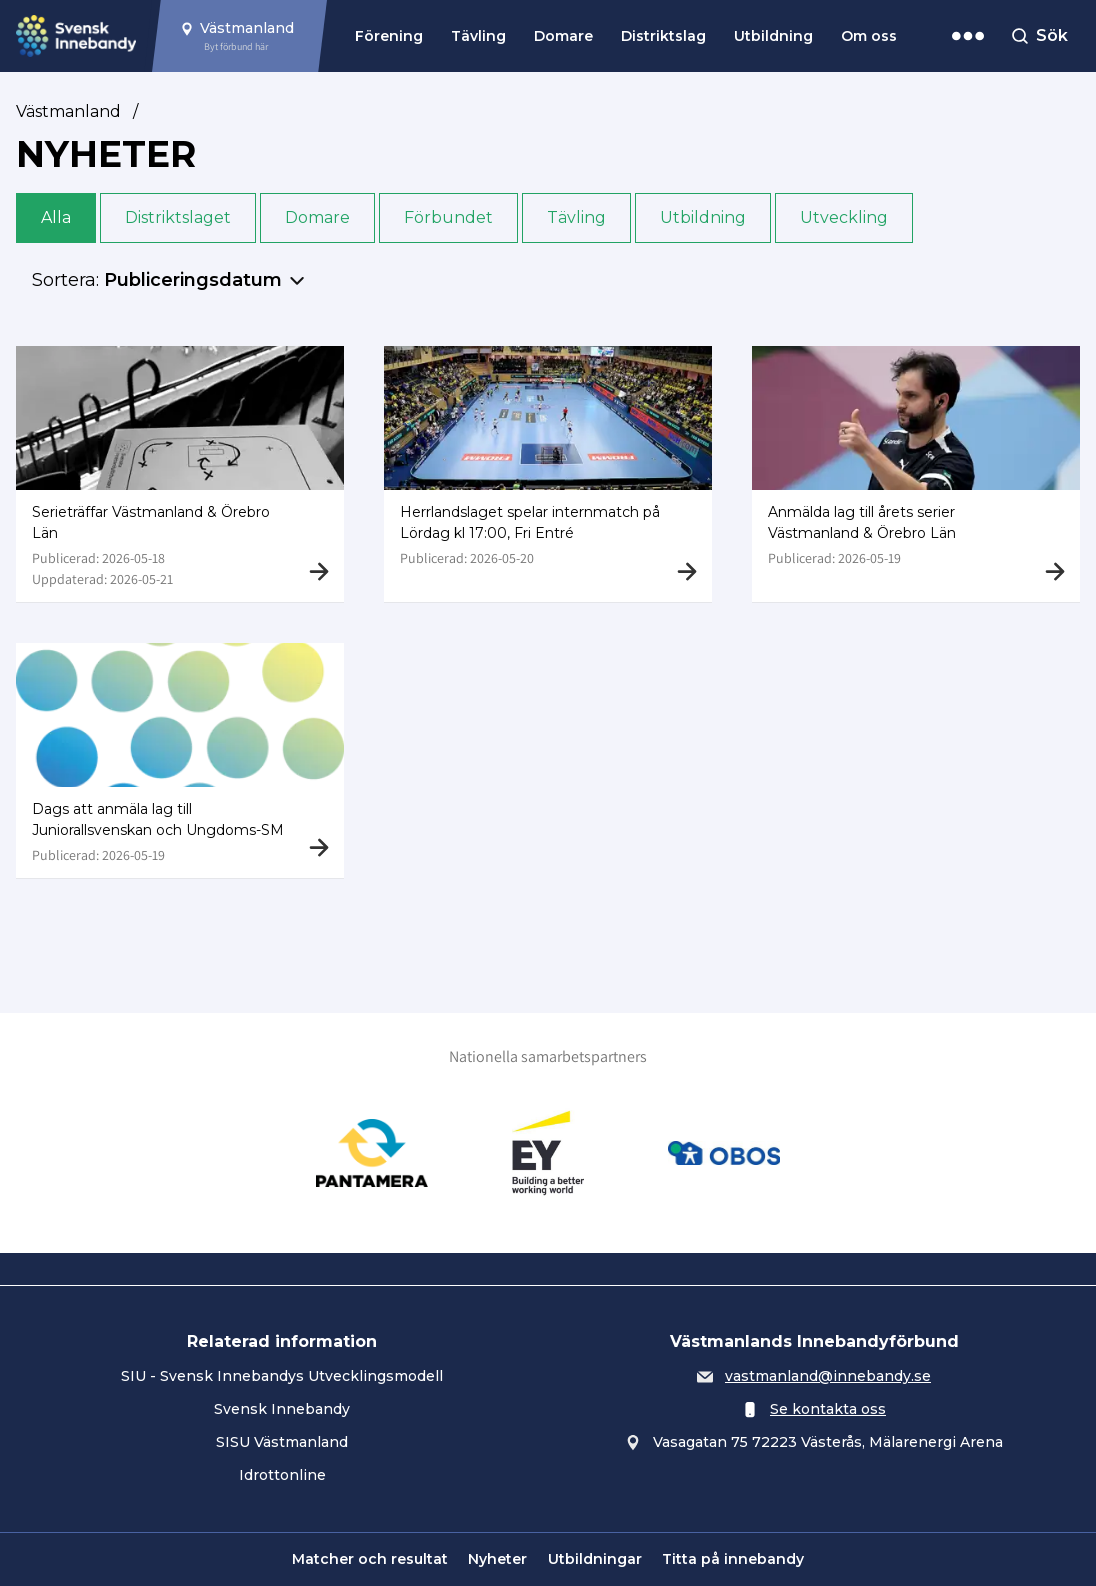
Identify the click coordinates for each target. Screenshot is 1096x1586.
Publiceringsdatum (193, 280)
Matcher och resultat (370, 1559)
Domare (563, 36)
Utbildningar (595, 1559)
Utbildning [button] (703, 217)
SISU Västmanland (282, 1442)
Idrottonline (282, 1475)
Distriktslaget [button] (178, 217)
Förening (389, 36)
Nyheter (497, 1559)
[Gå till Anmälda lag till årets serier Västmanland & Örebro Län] (916, 474)
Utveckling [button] (844, 217)
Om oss (869, 36)
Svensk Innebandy (282, 1409)
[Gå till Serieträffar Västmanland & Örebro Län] (180, 474)
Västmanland (68, 111)
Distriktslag (663, 36)
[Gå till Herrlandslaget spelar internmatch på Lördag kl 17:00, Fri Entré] (548, 474)
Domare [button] (317, 217)
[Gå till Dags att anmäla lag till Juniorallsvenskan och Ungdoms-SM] (180, 763)
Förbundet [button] (448, 217)
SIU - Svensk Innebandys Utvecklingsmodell (282, 1376)
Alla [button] (56, 217)
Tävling (478, 36)
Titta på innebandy (733, 1559)
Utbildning (773, 36)
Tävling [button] (576, 217)
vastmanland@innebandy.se (828, 1376)
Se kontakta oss (828, 1409)
